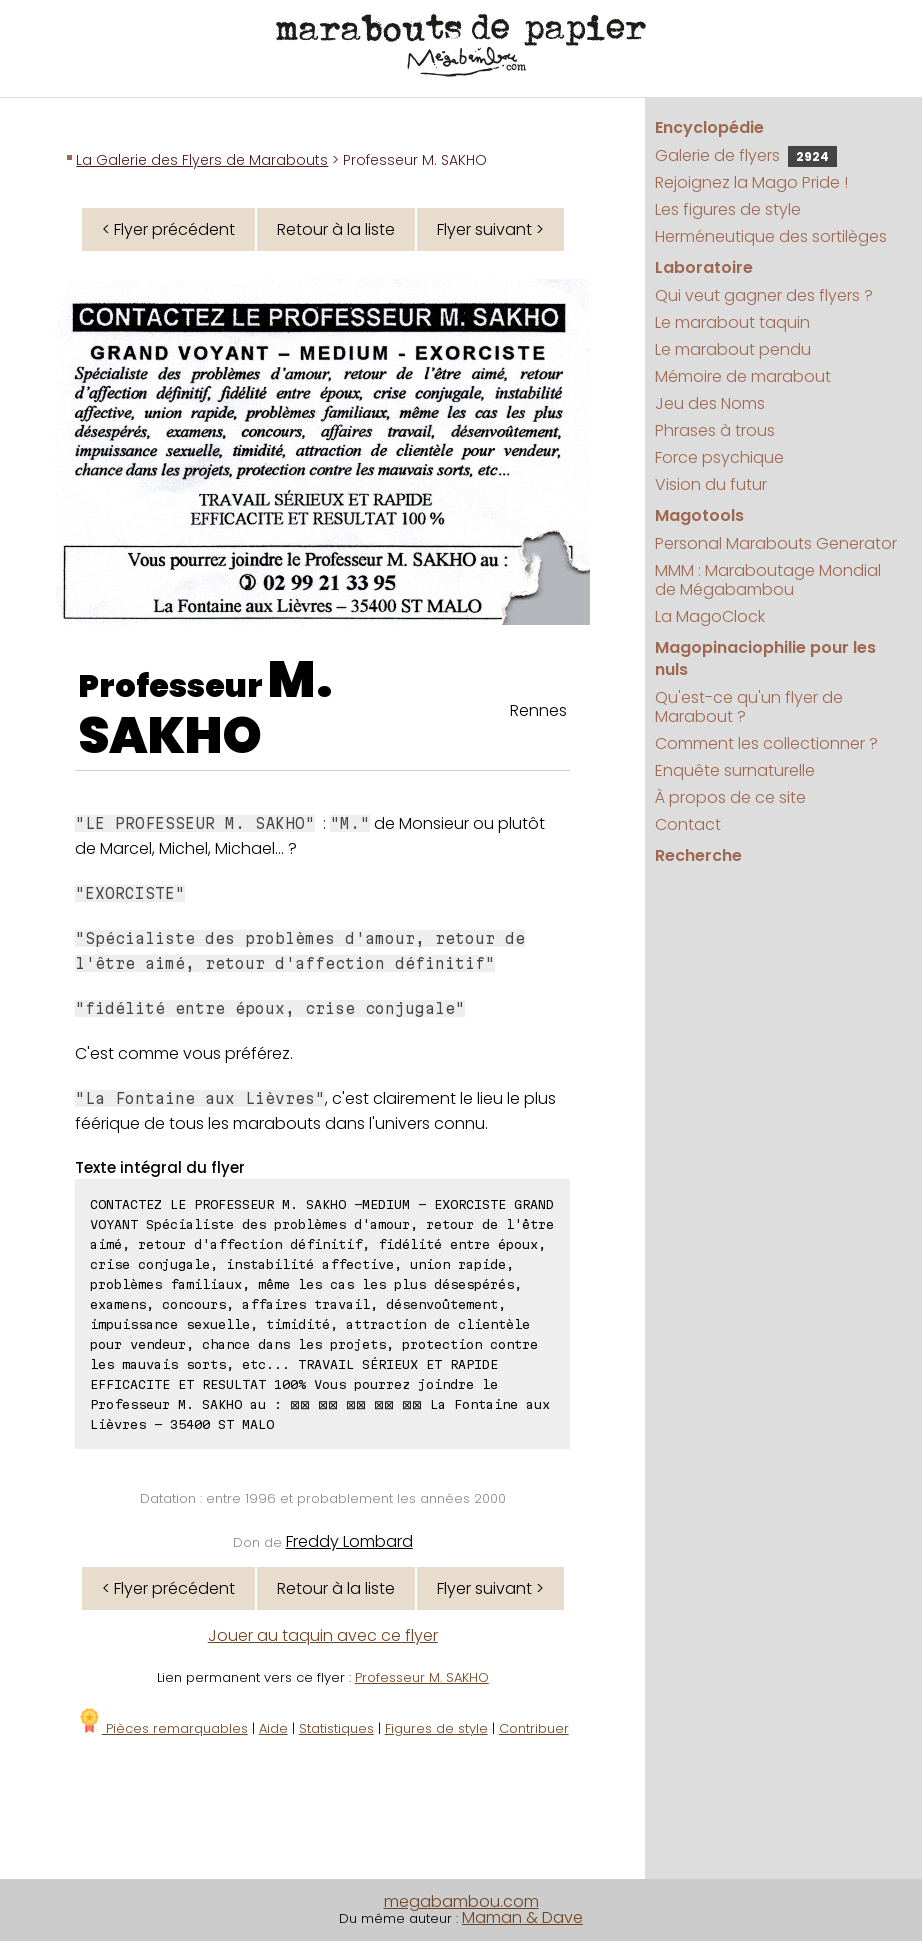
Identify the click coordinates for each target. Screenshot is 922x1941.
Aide (273, 1728)
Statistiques (336, 1728)
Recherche (698, 855)
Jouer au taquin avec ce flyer (323, 1635)
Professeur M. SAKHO (422, 1677)
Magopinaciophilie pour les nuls (765, 658)
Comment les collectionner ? (766, 743)
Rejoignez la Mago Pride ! (751, 182)
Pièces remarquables (162, 1728)
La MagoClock (710, 616)
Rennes (538, 710)
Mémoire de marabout (743, 376)
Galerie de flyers (746, 155)
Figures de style (436, 1728)
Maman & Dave (522, 1917)
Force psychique (719, 457)
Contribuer (534, 1728)
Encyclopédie (709, 127)
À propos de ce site (730, 797)
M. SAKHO (205, 708)
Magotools (699, 515)
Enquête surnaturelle (735, 770)
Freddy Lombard (349, 1541)
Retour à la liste (336, 229)
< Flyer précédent (168, 229)
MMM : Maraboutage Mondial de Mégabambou (768, 580)
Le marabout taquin (732, 322)
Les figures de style (728, 209)
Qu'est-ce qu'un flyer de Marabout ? (749, 707)
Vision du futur (711, 484)
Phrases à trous (715, 430)
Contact (688, 824)
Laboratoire (704, 267)
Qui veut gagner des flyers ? (764, 295)
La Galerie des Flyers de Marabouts (202, 160)
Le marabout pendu (733, 349)
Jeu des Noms (710, 403)
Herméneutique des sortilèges (771, 236)
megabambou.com (461, 1901)
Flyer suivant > (490, 229)
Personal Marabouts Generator (776, 543)
